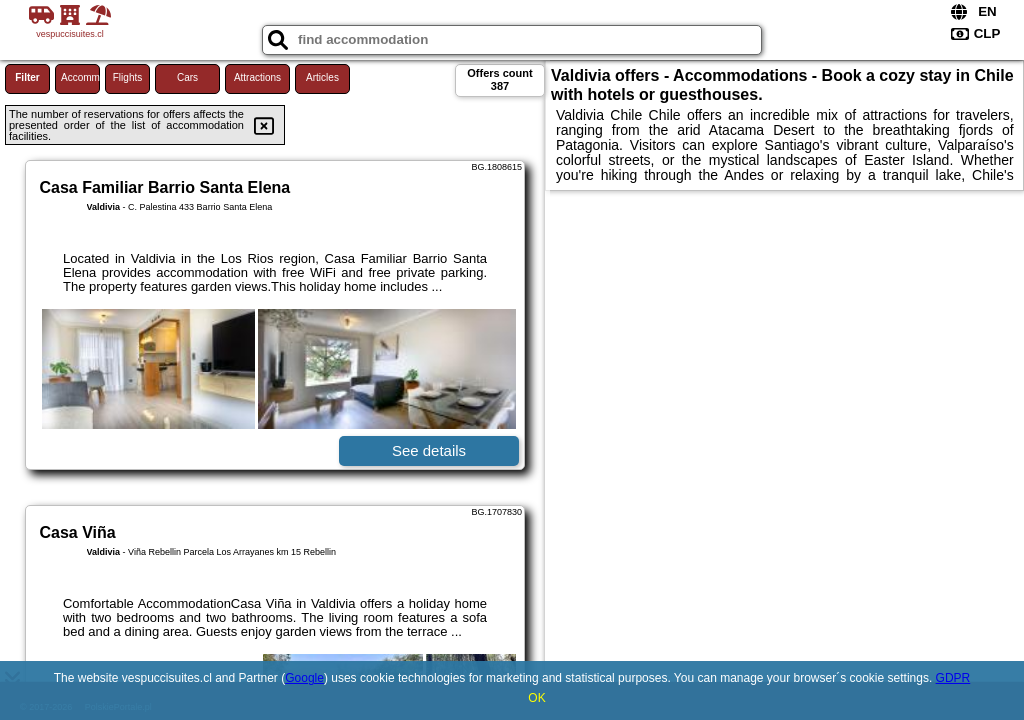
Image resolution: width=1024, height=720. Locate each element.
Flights (127, 77)
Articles (322, 77)
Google (304, 678)
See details (429, 450)
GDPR (953, 678)
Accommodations (80, 77)
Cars (187, 77)
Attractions (257, 77)
